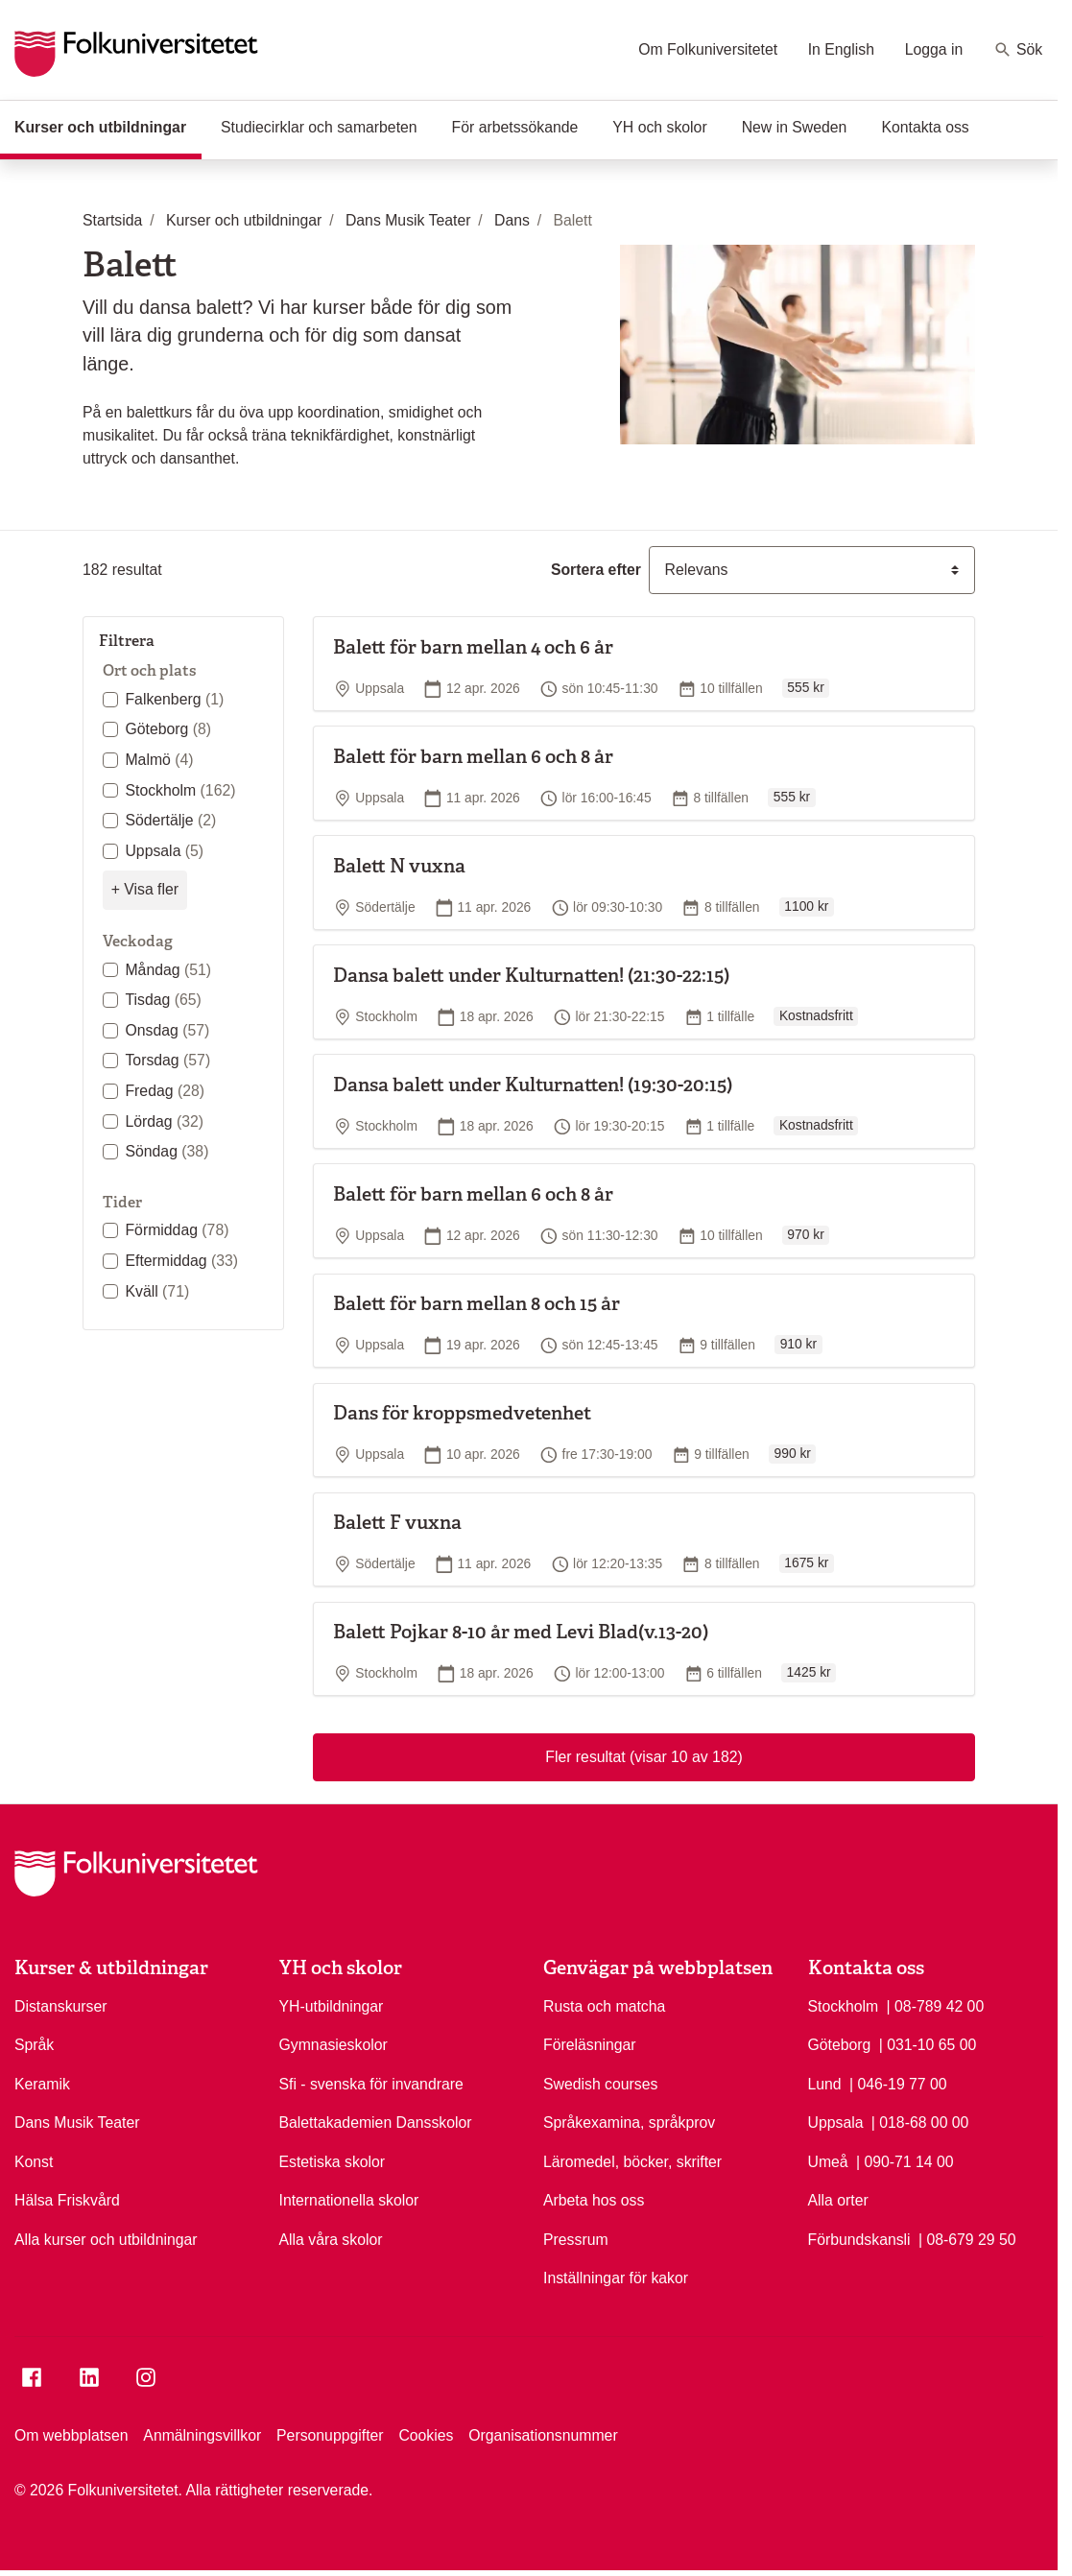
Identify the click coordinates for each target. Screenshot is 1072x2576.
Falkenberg (174, 699)
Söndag (166, 1151)
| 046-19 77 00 (898, 2082)
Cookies (425, 2435)
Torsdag (167, 1060)
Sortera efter (596, 569)
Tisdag (163, 999)
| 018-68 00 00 (920, 2121)
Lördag (164, 1121)
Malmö (159, 759)
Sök (1017, 50)
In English (841, 49)
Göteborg (168, 729)
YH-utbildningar (331, 2006)
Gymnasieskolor (333, 2045)
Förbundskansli (859, 2239)
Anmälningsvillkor (202, 2435)
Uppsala (164, 851)
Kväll (157, 1291)
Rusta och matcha (604, 2006)
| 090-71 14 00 (905, 2160)
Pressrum (575, 2239)
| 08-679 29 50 (967, 2238)
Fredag (164, 1091)
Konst (33, 2162)
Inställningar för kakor (615, 2278)
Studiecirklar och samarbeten (319, 127)
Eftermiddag (181, 1260)
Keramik (42, 2084)
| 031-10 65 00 (928, 2043)
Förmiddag (176, 1230)
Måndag (168, 970)
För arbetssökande (515, 127)
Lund (825, 2084)
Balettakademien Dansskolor (375, 2122)
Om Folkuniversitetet (707, 49)
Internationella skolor (349, 2200)
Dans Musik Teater (77, 2122)
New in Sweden (794, 127)
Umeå (828, 2162)
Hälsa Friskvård (67, 2200)
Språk (34, 2045)
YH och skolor (659, 127)
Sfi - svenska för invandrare (371, 2084)
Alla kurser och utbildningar (106, 2239)
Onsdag (167, 1030)
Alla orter (838, 2200)
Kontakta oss (924, 127)
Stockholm (180, 790)
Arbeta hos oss (593, 2200)
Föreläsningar (589, 2045)
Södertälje (170, 820)
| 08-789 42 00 (936, 2005)
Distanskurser (60, 2006)
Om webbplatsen (71, 2435)
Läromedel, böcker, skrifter (632, 2162)
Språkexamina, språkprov (629, 2122)
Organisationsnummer (542, 2435)
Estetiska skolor (332, 2162)
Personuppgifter (330, 2435)
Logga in (934, 49)
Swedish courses (600, 2084)
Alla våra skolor (331, 2239)
